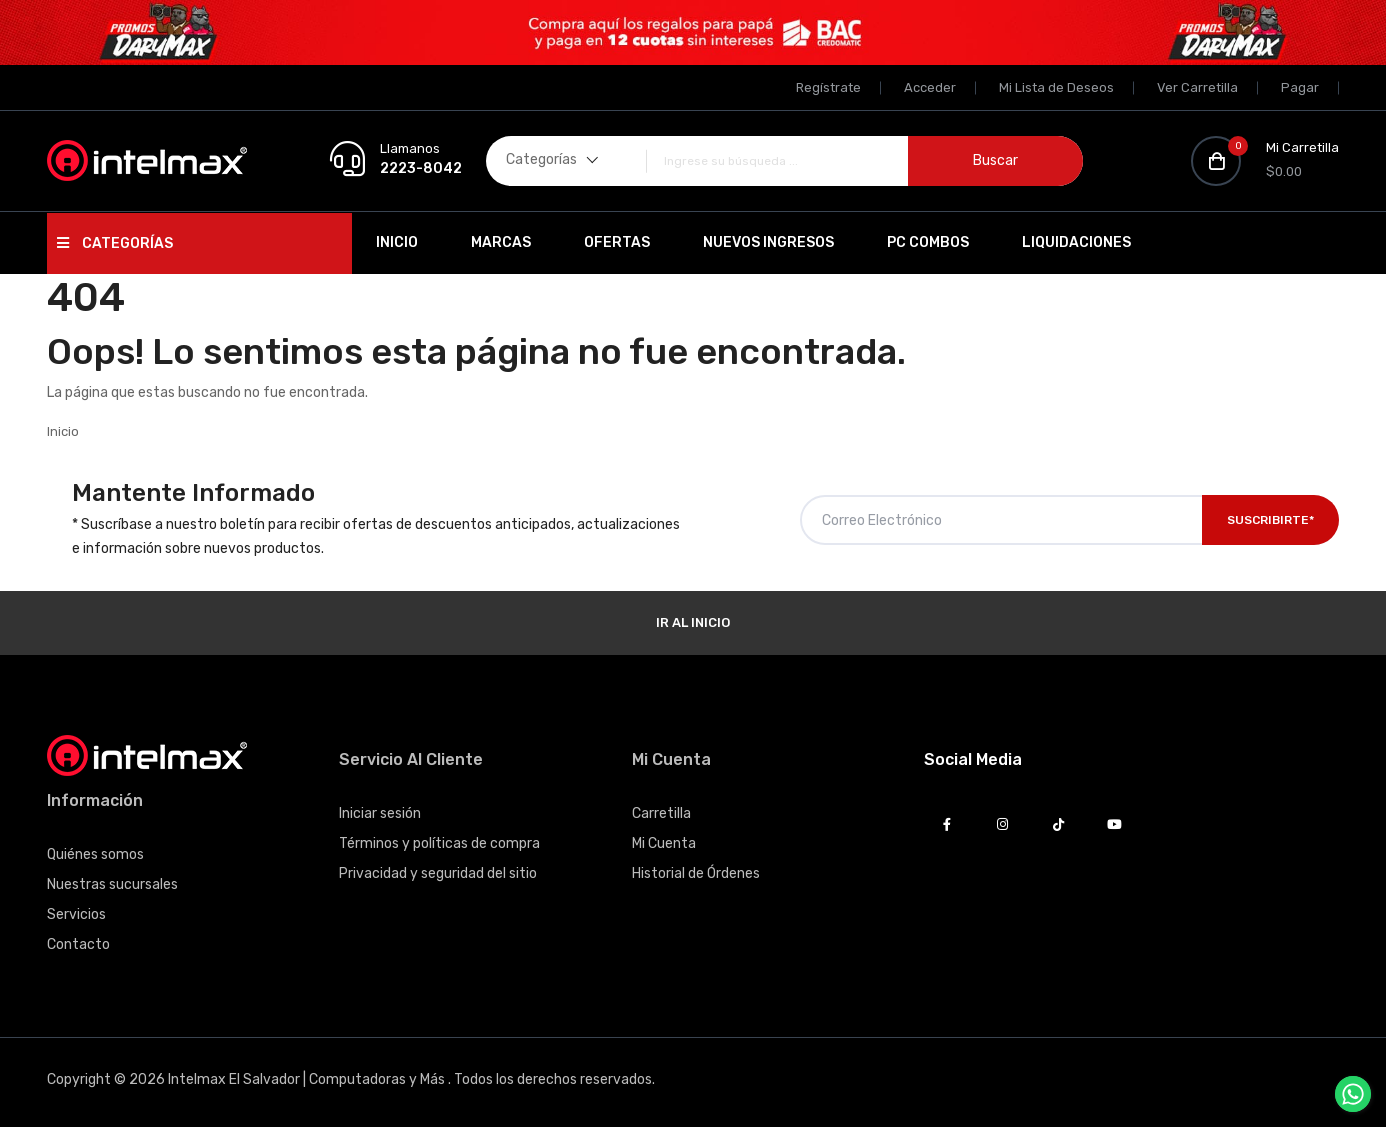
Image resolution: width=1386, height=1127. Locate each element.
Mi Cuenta (664, 843)
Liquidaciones (1076, 242)
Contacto (78, 944)
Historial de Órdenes (696, 873)
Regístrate (828, 87)
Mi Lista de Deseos (1056, 87)
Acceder (930, 87)
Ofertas (617, 242)
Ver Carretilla (1197, 87)
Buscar (995, 160)
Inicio (397, 242)
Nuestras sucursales (112, 884)
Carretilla (661, 813)
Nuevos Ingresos (768, 242)
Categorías (115, 243)
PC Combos (928, 242)
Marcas (501, 242)
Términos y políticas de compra (439, 843)
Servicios (76, 914)
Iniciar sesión (380, 813)
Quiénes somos (95, 854)
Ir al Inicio (693, 622)
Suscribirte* (1270, 520)
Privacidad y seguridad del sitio (438, 873)
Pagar (1300, 87)
